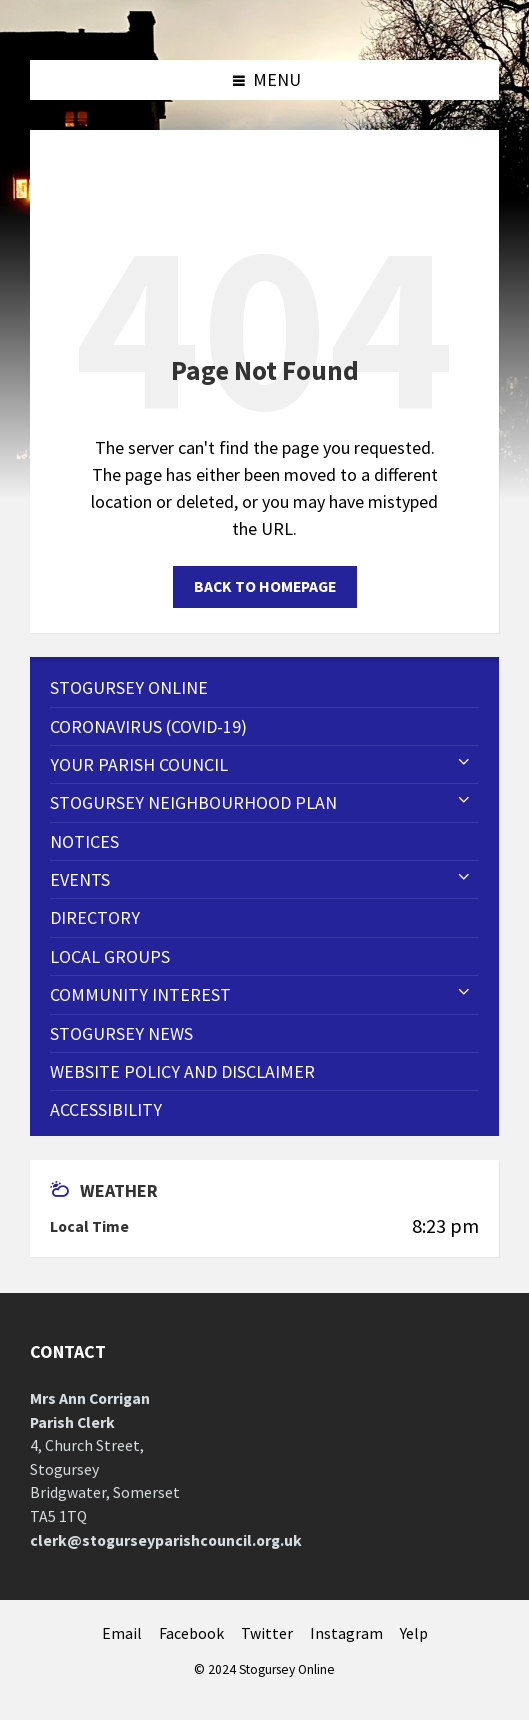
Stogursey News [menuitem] (121, 1033)
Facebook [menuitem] (191, 1633)
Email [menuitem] (122, 1633)
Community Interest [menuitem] (140, 994)
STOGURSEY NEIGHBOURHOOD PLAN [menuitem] (193, 802)
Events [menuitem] (80, 879)
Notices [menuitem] (84, 841)
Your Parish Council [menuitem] (139, 764)
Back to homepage (265, 586)
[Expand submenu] (464, 763)
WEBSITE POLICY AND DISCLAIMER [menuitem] (182, 1071)
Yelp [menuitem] (414, 1633)
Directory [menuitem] (95, 917)
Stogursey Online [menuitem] (129, 687)
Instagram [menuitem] (346, 1633)
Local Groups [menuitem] (110, 956)
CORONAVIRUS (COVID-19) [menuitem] (148, 726)
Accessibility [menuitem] (106, 1109)
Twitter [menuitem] (267, 1633)
